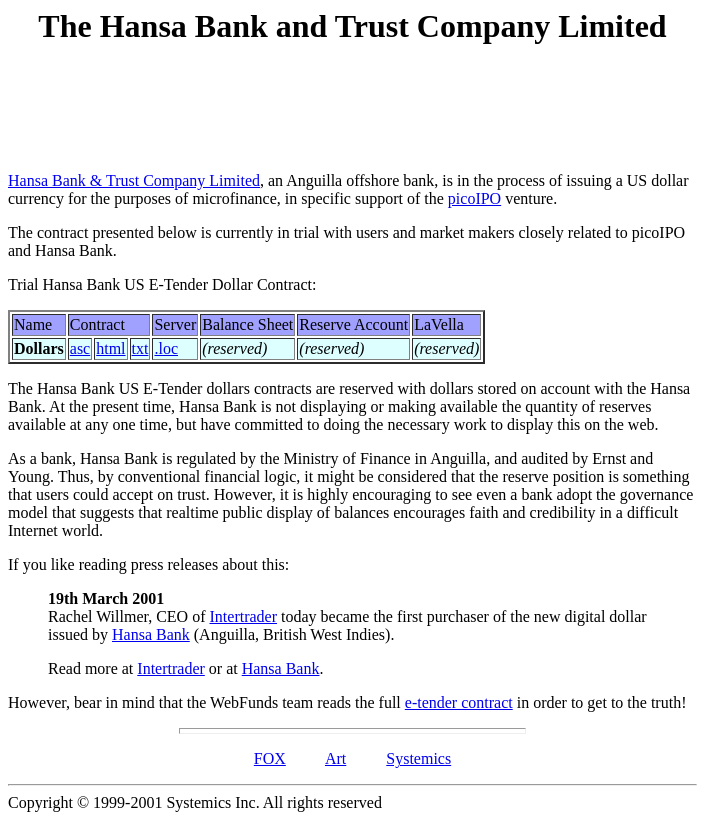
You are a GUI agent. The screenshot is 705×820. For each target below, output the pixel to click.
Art (335, 758)
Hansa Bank (151, 634)
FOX (270, 758)
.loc (166, 348)
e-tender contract (459, 702)
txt (140, 348)
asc (80, 348)
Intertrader (244, 616)
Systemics (418, 758)
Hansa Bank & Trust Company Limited (134, 180)
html (110, 348)
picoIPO (474, 198)
